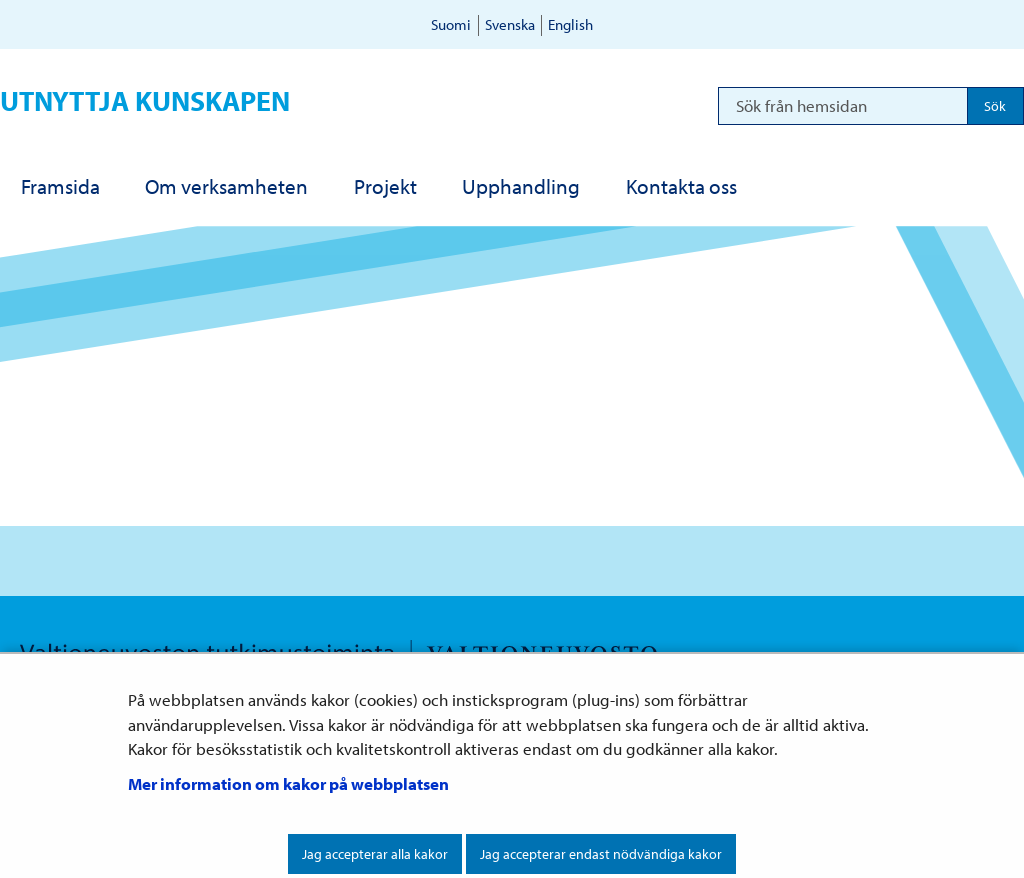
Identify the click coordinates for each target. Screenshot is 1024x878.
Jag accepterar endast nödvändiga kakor (601, 854)
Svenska (510, 24)
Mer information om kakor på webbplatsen (288, 783)
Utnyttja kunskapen (145, 100)
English (570, 24)
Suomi (451, 24)
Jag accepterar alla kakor (375, 854)
